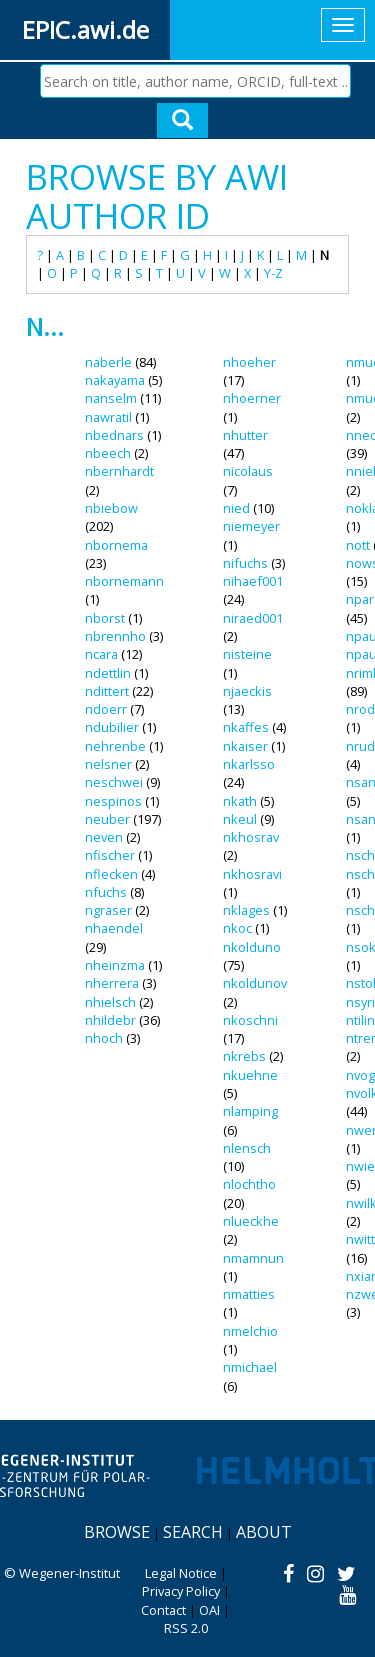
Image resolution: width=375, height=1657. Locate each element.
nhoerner (252, 398)
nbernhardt (119, 471)
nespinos (113, 801)
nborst (105, 618)
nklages (246, 910)
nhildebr (110, 1020)
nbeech (108, 453)
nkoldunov (255, 983)
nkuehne (250, 1075)
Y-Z (273, 273)
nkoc (237, 928)
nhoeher (249, 362)
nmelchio (250, 1331)
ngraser (108, 910)
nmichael (250, 1367)
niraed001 (253, 618)
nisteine (247, 654)
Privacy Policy (181, 1591)
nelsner (108, 764)
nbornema (116, 545)
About (264, 1532)
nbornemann (124, 581)
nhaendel (114, 928)
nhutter (245, 435)
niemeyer (251, 526)
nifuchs (245, 563)
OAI (209, 1610)
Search (193, 1532)
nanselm (111, 398)
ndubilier (112, 727)
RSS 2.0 (186, 1628)
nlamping (250, 1111)
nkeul (240, 819)
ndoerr (106, 709)
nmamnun (253, 1258)
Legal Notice (181, 1573)
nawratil (108, 417)
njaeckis (247, 691)
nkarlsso (249, 764)
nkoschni (250, 1020)
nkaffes (246, 727)
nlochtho (249, 1184)
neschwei (114, 782)
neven (104, 837)
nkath (240, 801)
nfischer (110, 855)
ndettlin (108, 673)
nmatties (249, 1294)
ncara (101, 654)
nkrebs (244, 1056)
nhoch (104, 1038)
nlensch (247, 1148)
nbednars (114, 435)
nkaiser (245, 746)
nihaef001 (253, 581)
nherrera (112, 983)
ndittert (107, 691)
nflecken (111, 874)
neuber (107, 819)
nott (358, 545)
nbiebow (111, 508)
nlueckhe (251, 1221)
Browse (117, 1532)
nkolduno (252, 947)
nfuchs (106, 892)
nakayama (115, 380)
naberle (108, 362)
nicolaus (248, 471)
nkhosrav (251, 837)
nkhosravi (252, 874)
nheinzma (115, 965)
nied (236, 508)
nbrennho (115, 636)
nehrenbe (115, 746)
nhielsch (110, 1002)
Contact (163, 1610)
